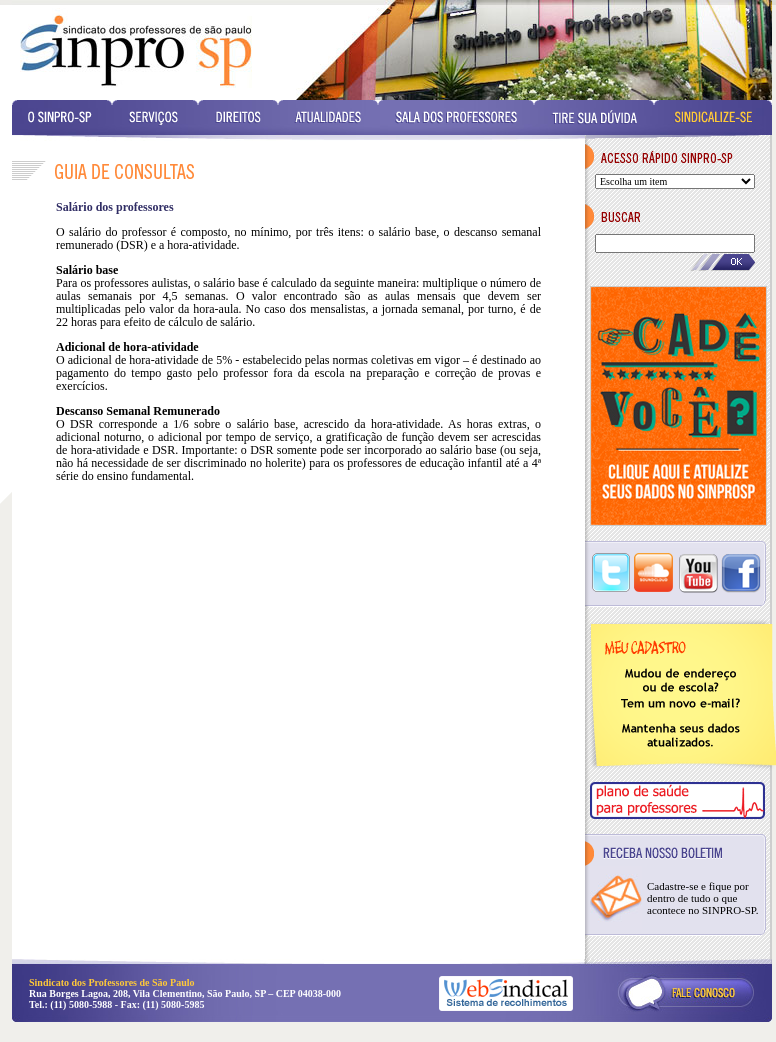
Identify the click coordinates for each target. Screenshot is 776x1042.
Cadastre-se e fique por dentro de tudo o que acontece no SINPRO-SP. (703, 898)
